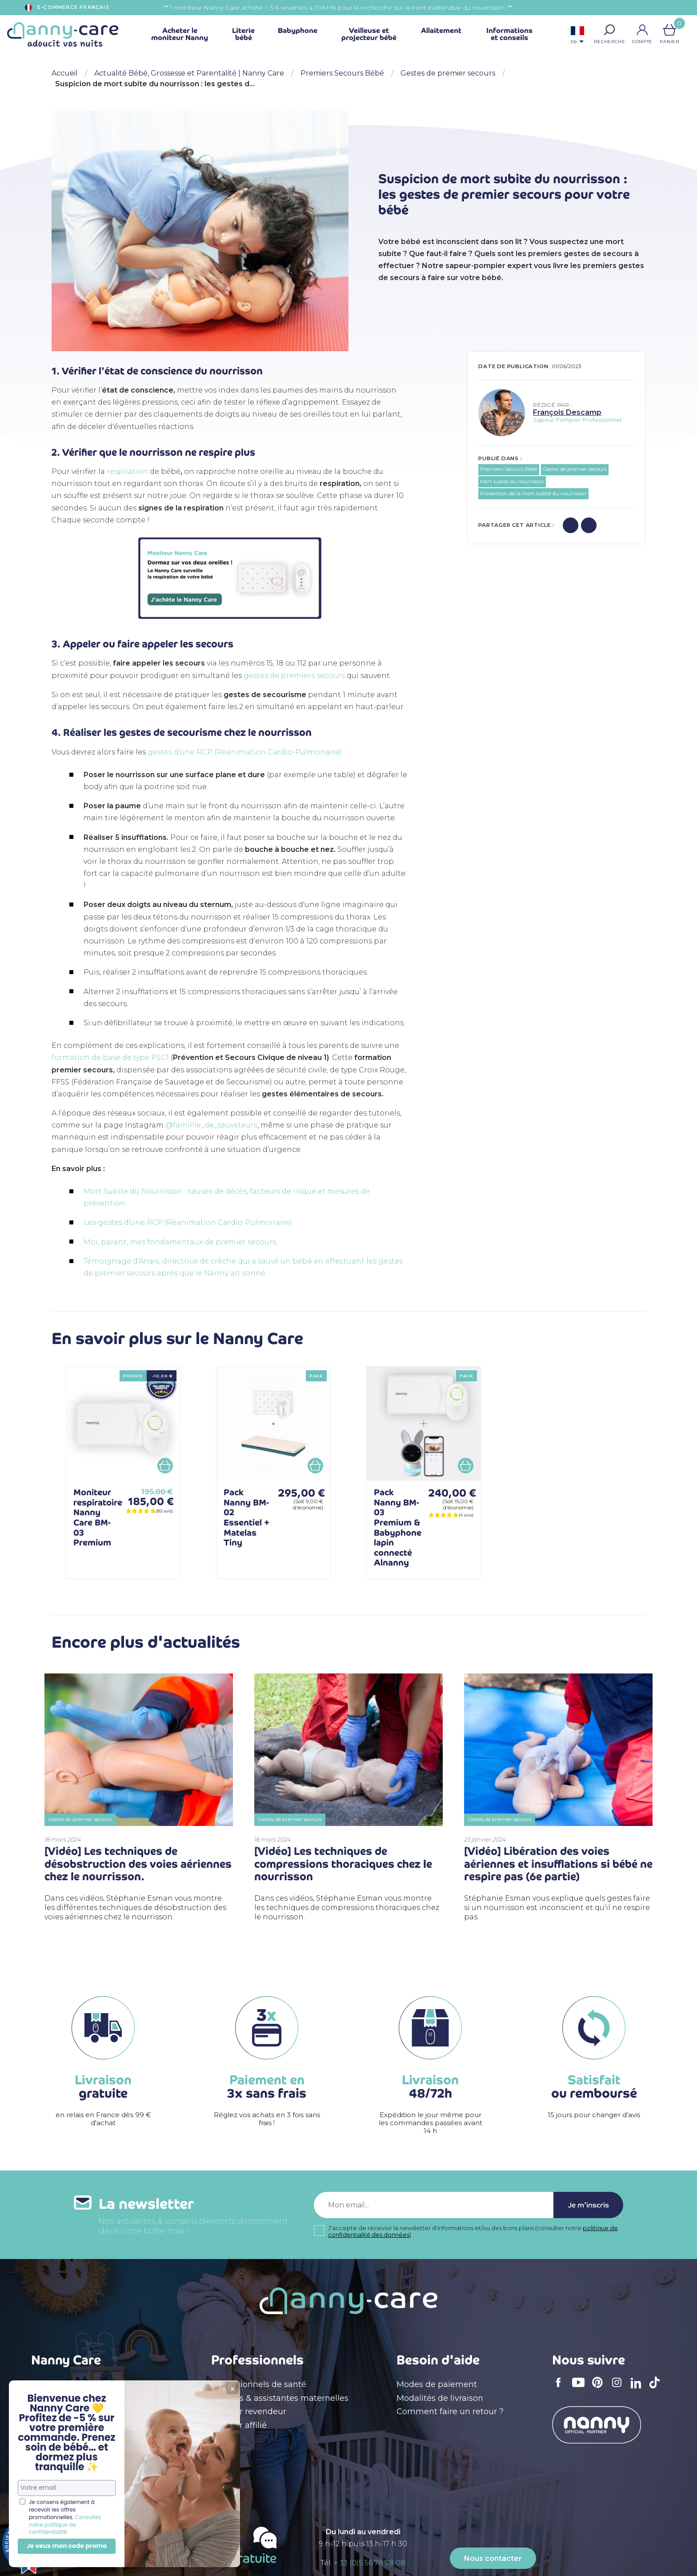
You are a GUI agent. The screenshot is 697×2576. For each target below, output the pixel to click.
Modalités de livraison (440, 2398)
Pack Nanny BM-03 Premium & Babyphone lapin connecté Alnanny (397, 1527)
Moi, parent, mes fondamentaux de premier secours (180, 1242)
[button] (609, 29)
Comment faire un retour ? (450, 2411)
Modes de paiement (437, 2384)
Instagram (620, 2388)
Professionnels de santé (258, 2384)
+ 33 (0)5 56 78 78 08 (369, 2563)
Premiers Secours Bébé (508, 469)
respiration (127, 471)
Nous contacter (493, 2558)
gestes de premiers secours (294, 675)
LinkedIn (638, 2388)
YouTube (580, 2388)
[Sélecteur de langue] (577, 36)
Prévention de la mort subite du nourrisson (533, 493)
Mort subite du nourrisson (512, 481)
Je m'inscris (588, 2205)
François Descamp (567, 412)
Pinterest (600, 2388)
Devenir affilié (239, 2425)
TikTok (657, 2388)
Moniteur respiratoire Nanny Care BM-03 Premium (97, 1517)
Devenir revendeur (248, 2411)
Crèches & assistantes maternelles (279, 2398)
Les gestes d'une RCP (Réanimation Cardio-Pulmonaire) (188, 1222)
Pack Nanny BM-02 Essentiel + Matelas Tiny (246, 1517)
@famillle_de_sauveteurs (211, 1125)
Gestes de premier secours (575, 469)
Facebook (561, 2388)
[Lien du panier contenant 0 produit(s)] (669, 29)
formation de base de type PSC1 (110, 1057)
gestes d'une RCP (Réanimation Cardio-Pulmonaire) (245, 752)
